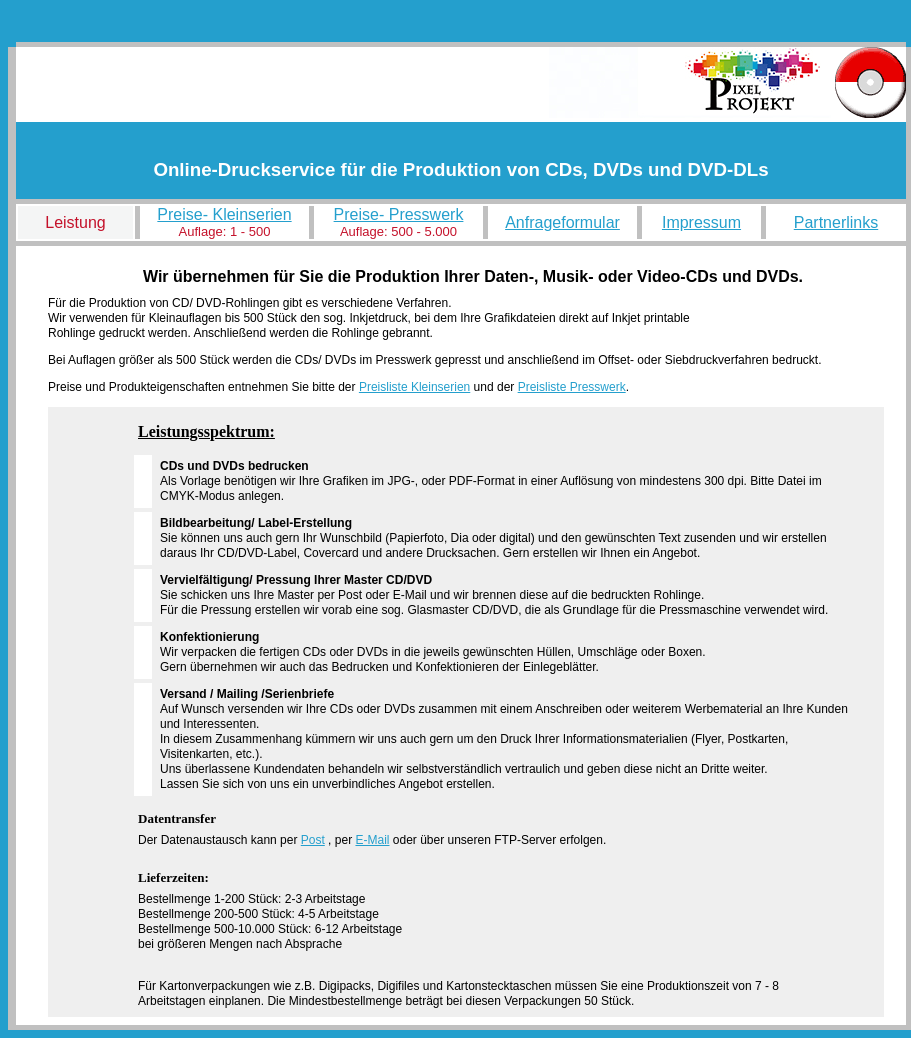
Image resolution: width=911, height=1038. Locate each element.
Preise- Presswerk (399, 214)
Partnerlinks (836, 222)
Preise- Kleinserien (224, 214)
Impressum (701, 222)
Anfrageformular (562, 222)
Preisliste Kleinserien (414, 387)
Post (313, 840)
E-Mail (372, 840)
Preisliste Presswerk (572, 387)
